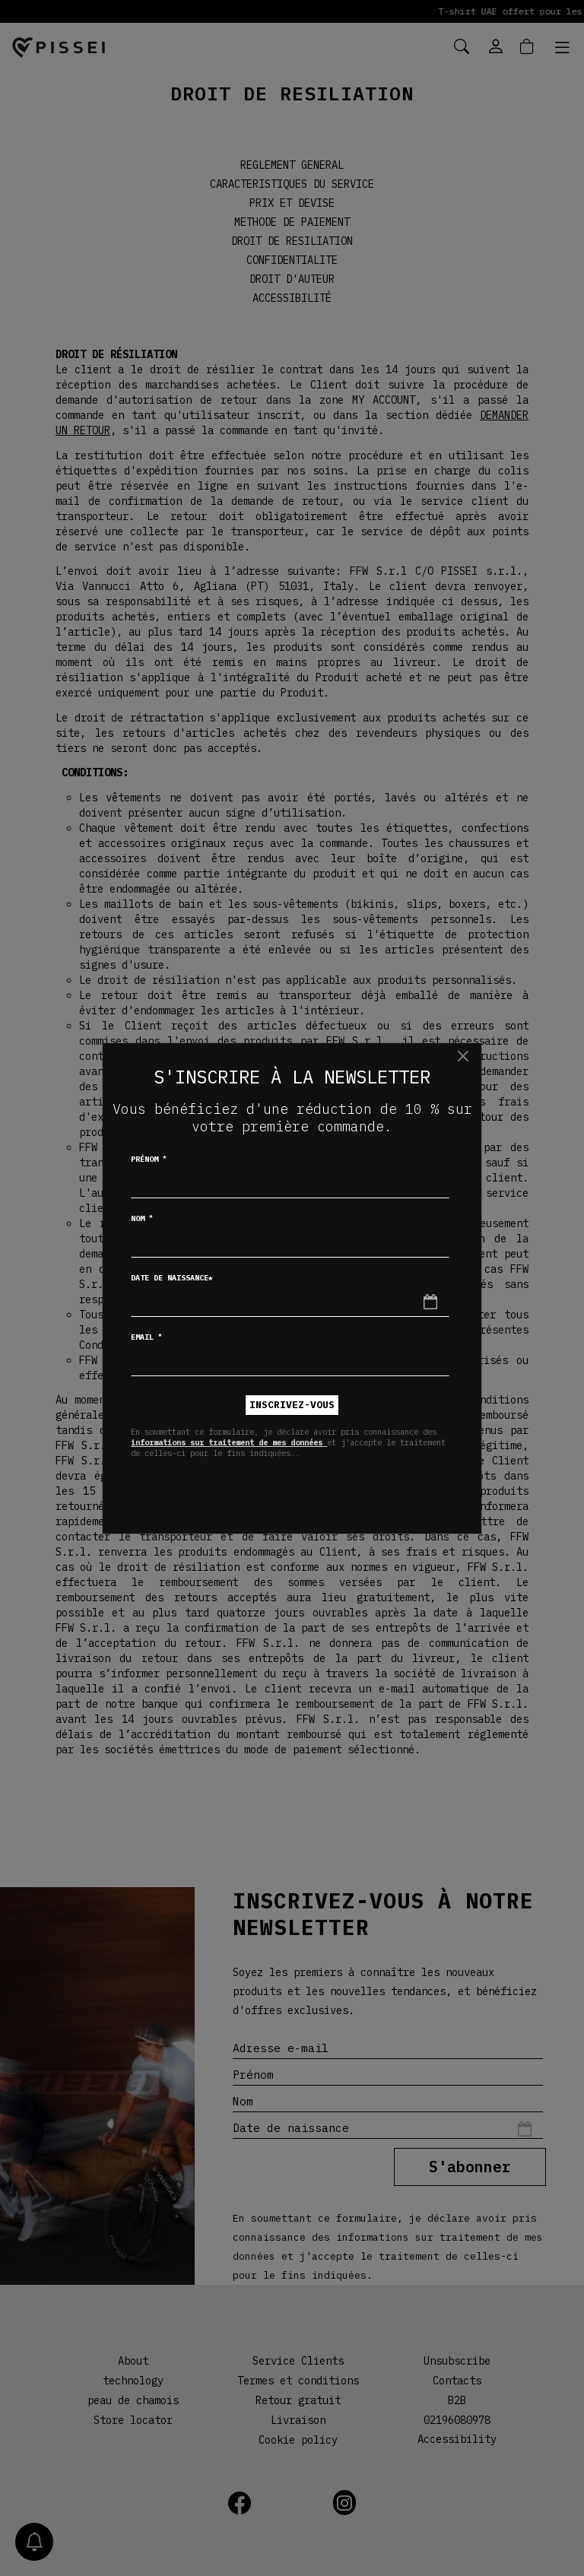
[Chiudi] (463, 1056)
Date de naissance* (172, 1278)
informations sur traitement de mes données (229, 1442)
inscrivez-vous (292, 1404)
